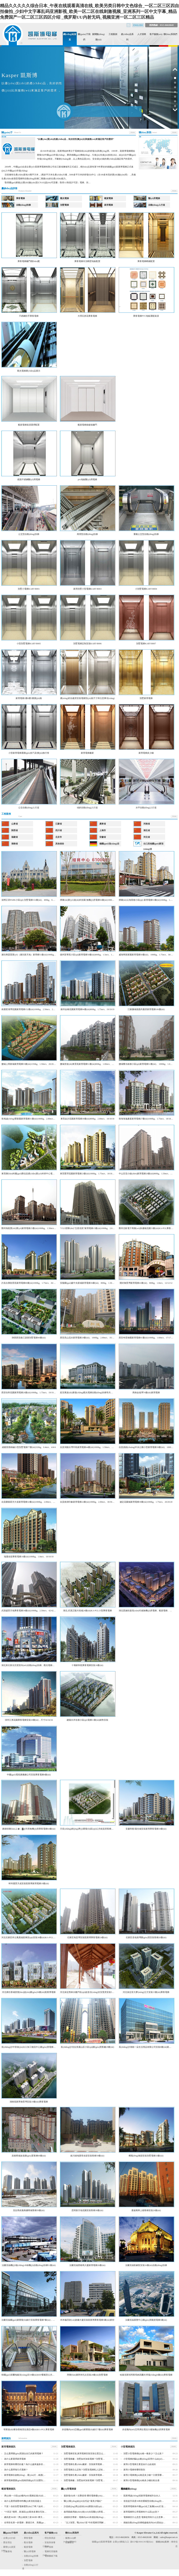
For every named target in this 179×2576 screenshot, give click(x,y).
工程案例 (113, 34)
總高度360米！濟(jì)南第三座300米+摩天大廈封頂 (25, 2517)
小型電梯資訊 (128, 2446)
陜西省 (14, 830)
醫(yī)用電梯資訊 (68, 2488)
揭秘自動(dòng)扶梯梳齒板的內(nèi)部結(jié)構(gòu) (144, 2522)
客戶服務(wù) (156, 34)
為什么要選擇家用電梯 (15, 2459)
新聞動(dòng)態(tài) (98, 37)
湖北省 (146, 830)
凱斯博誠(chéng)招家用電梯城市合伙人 (141, 2495)
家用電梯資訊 (8, 2446)
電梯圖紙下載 (51, 2556)
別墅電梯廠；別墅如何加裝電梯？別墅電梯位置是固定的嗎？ (85, 2480)
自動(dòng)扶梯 (23, 205)
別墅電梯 (64, 205)
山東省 (14, 824)
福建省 (14, 837)
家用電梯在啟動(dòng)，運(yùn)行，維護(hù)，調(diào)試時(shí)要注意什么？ (25, 2475)
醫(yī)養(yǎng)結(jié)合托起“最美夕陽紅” (83, 2501)
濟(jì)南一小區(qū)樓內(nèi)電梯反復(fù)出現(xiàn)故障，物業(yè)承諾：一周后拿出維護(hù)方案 (25, 2495)
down (175, 109)
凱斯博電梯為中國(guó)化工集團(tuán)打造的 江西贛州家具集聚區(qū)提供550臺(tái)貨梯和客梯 (144, 2506)
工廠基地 (7, 2551)
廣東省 (102, 824)
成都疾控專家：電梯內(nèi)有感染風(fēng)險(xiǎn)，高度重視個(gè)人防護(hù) (85, 2517)
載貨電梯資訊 (8, 2488)
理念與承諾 (50, 2538)
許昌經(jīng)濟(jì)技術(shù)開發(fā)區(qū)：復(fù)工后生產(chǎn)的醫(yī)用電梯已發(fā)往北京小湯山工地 (85, 2506)
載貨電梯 (108, 198)
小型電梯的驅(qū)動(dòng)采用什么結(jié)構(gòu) (144, 2459)
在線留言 (69, 2542)
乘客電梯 (20, 198)
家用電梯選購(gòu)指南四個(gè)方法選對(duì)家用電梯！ (25, 2480)
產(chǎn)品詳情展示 (9, 188)
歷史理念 (7, 2542)
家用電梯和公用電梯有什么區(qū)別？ (141, 2512)
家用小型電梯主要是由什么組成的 (139, 2464)
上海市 (102, 830)
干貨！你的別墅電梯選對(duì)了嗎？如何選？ (25, 2506)
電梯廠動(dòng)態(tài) (129, 2488)
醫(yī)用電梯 (154, 198)
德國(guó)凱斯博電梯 (102, 2541)
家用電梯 (108, 205)
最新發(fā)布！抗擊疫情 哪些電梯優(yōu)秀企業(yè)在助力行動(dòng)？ (85, 2495)
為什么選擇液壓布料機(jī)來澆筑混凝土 (22, 2501)
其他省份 (59, 843)
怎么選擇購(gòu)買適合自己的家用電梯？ (23, 2453)
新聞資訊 (6, 2438)
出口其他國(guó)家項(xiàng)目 (153, 844)
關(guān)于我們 (84, 37)
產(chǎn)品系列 (127, 37)
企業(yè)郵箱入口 (121, 2541)
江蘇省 (58, 824)
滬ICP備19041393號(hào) (141, 2541)
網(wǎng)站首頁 (69, 37)
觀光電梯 (64, 198)
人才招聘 (141, 34)
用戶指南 (49, 2547)
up (175, 69)
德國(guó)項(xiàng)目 (109, 843)
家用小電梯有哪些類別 (134, 2469)
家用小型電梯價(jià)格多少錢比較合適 (141, 2480)
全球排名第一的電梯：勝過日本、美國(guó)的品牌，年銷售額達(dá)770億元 (25, 2522)
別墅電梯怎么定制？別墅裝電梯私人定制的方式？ (85, 2469)
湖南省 (14, 843)
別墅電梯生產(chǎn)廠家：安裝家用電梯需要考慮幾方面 (85, 2464)
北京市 (58, 837)
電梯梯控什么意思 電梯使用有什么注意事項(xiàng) (144, 2517)
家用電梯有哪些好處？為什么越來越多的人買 (25, 2464)
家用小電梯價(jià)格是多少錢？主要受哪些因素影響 (144, 2475)
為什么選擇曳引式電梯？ (16, 2469)
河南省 (146, 824)
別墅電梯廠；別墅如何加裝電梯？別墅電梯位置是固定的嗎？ (85, 2459)
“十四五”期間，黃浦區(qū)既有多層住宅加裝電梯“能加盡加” (25, 2512)
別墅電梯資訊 (68, 2446)
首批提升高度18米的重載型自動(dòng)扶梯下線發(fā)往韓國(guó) (144, 2501)
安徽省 (102, 837)
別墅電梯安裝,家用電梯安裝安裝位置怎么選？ (85, 2453)
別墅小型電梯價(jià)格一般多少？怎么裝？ (143, 2453)
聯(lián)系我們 (170, 34)
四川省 (58, 830)
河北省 (146, 837)
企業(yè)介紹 (9, 2538)
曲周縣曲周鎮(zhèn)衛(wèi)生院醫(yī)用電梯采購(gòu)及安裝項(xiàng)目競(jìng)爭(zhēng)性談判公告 (85, 2512)
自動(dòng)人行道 (156, 205)
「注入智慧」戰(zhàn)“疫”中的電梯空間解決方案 (85, 2522)
